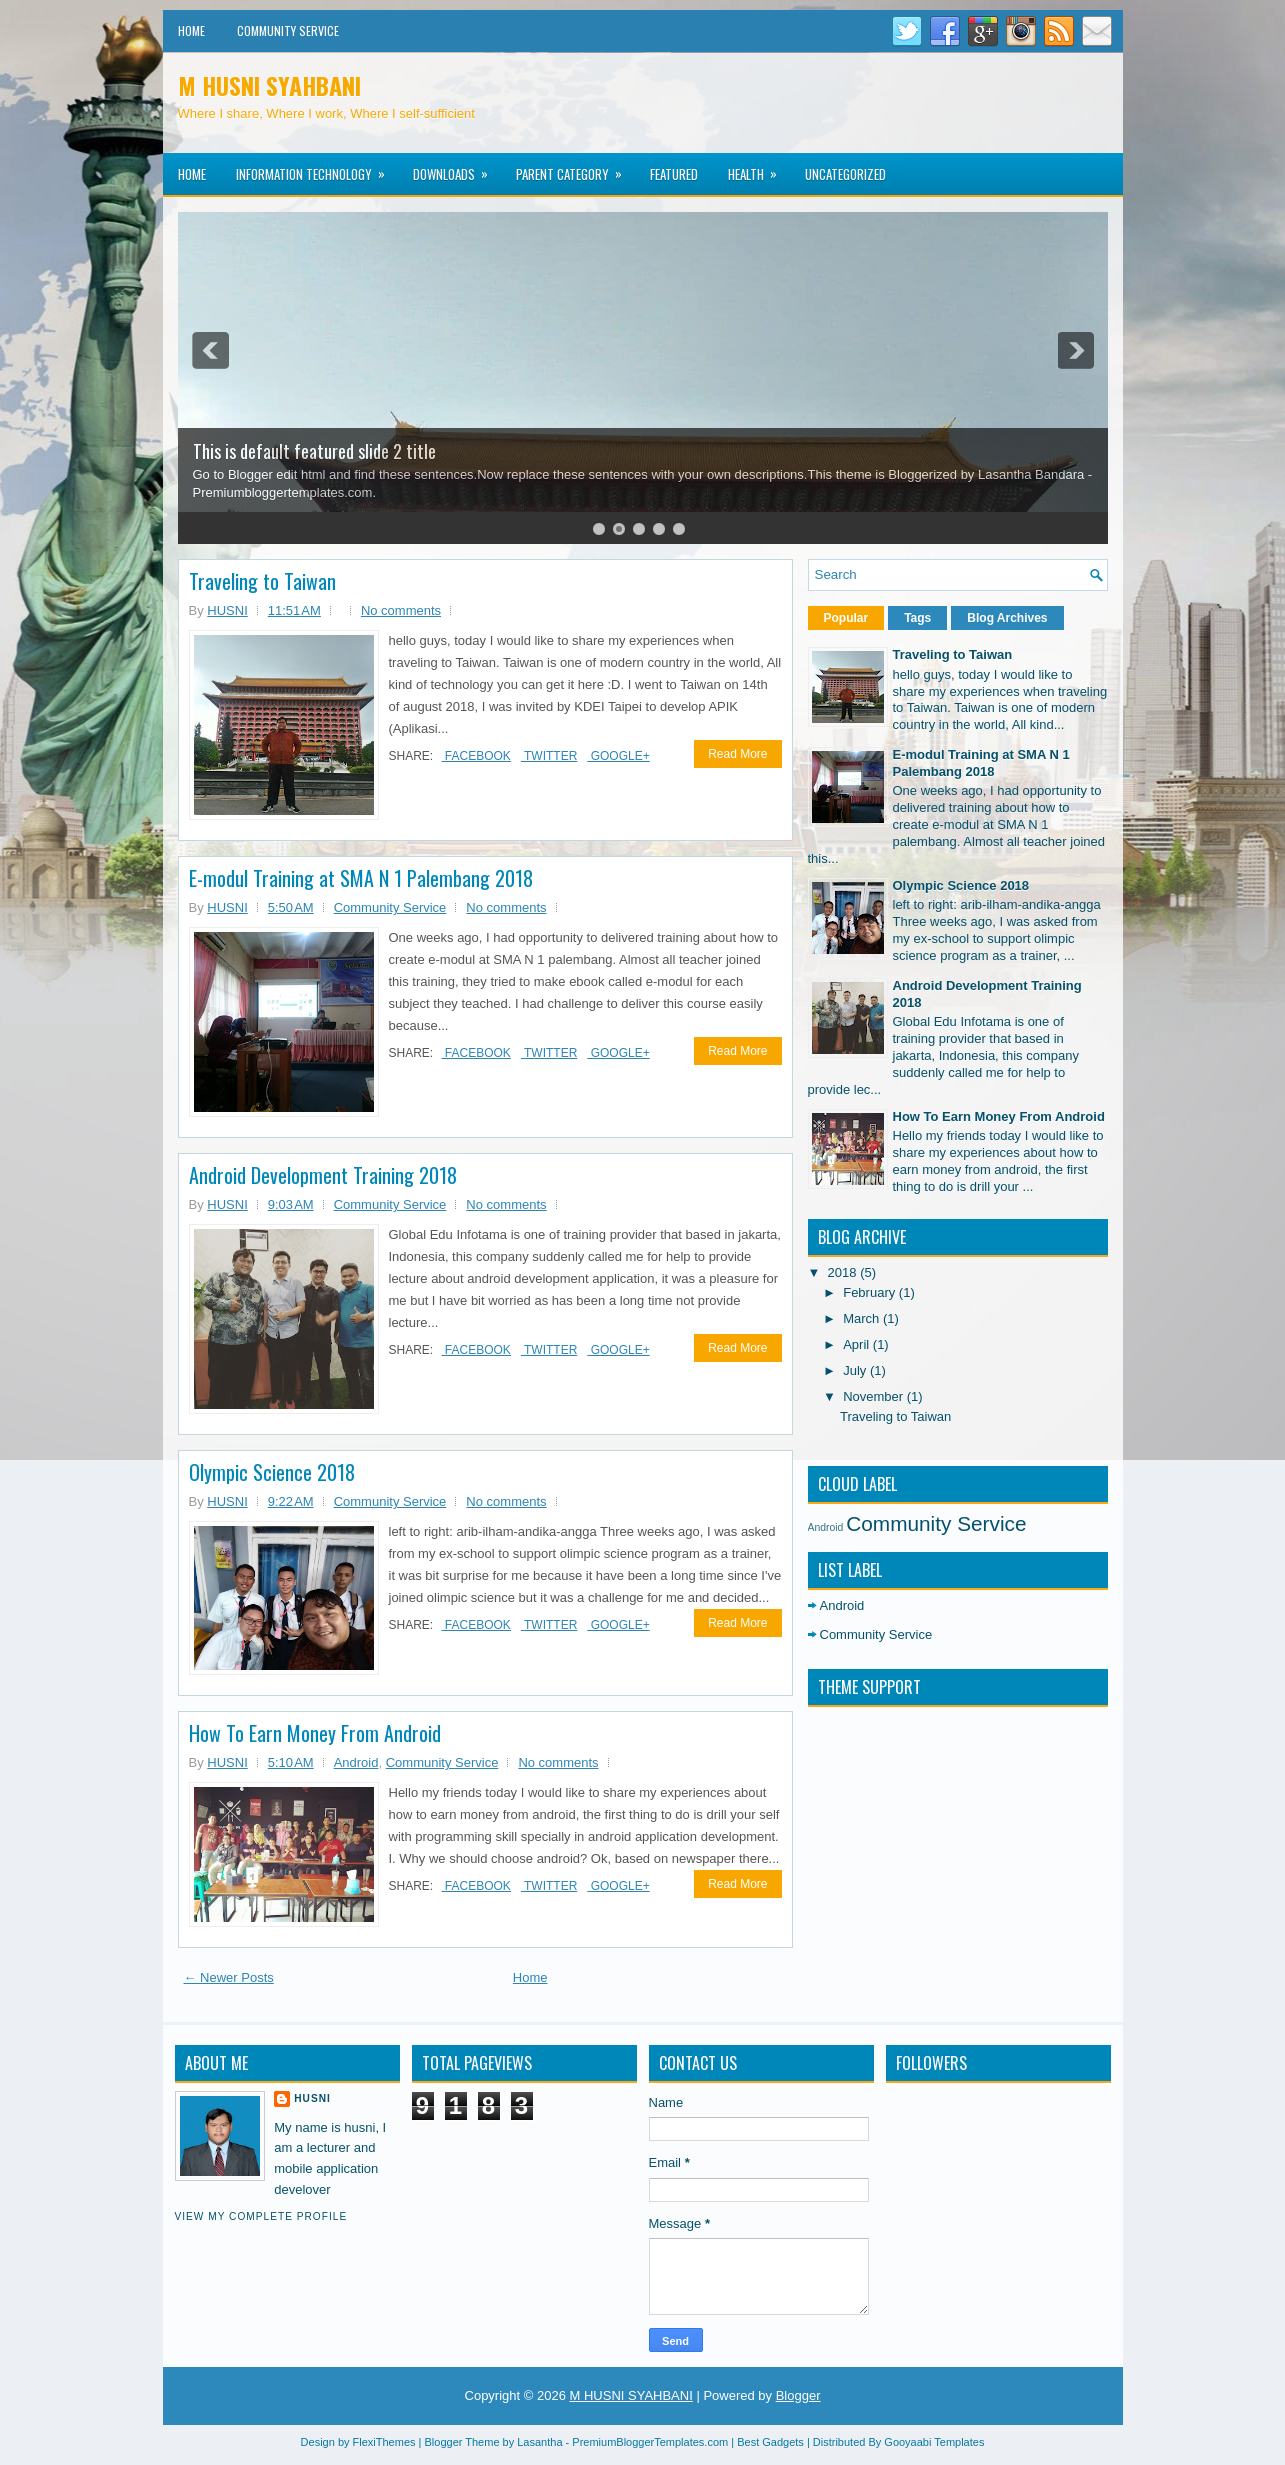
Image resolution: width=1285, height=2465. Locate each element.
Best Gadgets (770, 2442)
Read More (737, 754)
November (875, 1396)
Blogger (798, 2395)
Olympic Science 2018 (272, 1472)
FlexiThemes (384, 2442)
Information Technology (317, 168)
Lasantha (539, 2442)
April (858, 1344)
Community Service (288, 30)
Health (759, 168)
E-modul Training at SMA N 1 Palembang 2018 (361, 878)
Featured (674, 174)
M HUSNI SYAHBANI (269, 85)
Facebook (476, 756)
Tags (917, 618)
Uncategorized (845, 174)
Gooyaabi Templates (934, 2442)
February (871, 1292)
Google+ (618, 756)
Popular (846, 618)
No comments (401, 610)
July (856, 1370)
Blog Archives (1007, 618)
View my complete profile (261, 2216)
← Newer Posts (229, 1977)
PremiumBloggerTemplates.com (650, 2442)
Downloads (457, 168)
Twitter (549, 756)
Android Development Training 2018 (323, 1175)
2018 (844, 1272)
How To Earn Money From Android (315, 1733)
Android (356, 1762)
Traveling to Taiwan (262, 581)
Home (191, 30)
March (863, 1318)
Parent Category (575, 168)
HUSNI (312, 2098)
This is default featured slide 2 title (314, 451)
